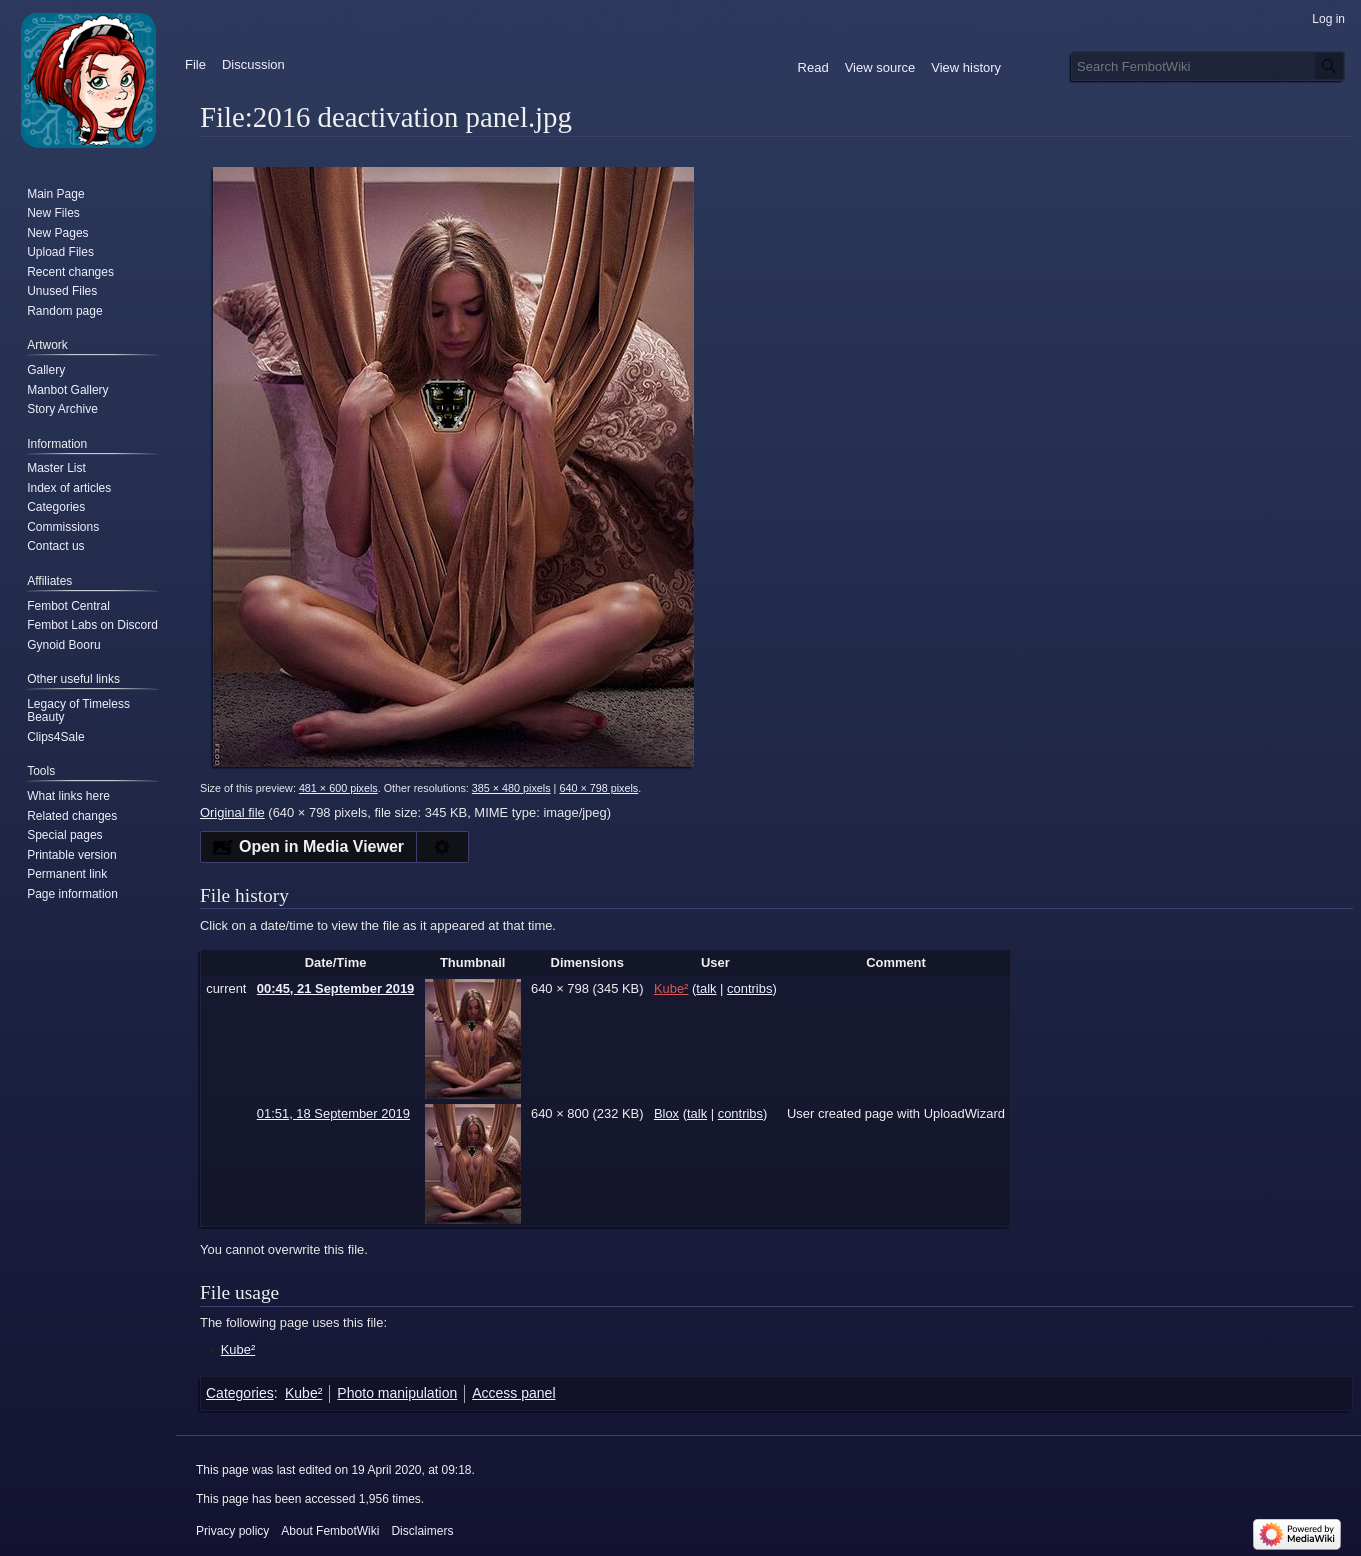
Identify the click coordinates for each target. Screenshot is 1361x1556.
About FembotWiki (330, 1531)
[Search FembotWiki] (1208, 66)
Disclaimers (422, 1531)
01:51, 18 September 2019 (333, 1113)
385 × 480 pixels (511, 788)
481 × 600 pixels (338, 788)
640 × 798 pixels (598, 788)
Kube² (238, 1349)
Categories (240, 1393)
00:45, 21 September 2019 (336, 988)
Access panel (513, 1393)
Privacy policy (232, 1531)
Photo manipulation (397, 1393)
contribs (749, 988)
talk (706, 988)
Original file (232, 812)
